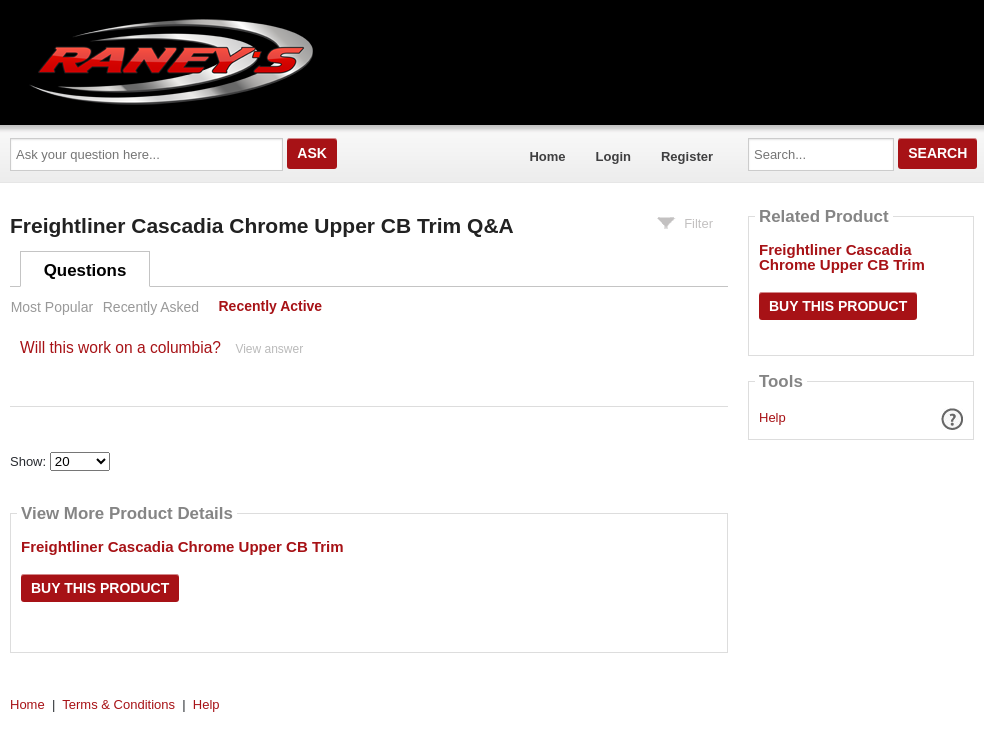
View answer (269, 349)
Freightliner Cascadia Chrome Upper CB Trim (182, 546)
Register (687, 156)
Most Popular (52, 307)
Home (547, 156)
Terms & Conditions (118, 704)
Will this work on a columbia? (120, 347)
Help (772, 417)
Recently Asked (151, 307)
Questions (85, 270)
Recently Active (271, 307)
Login (613, 156)
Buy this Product (100, 588)
